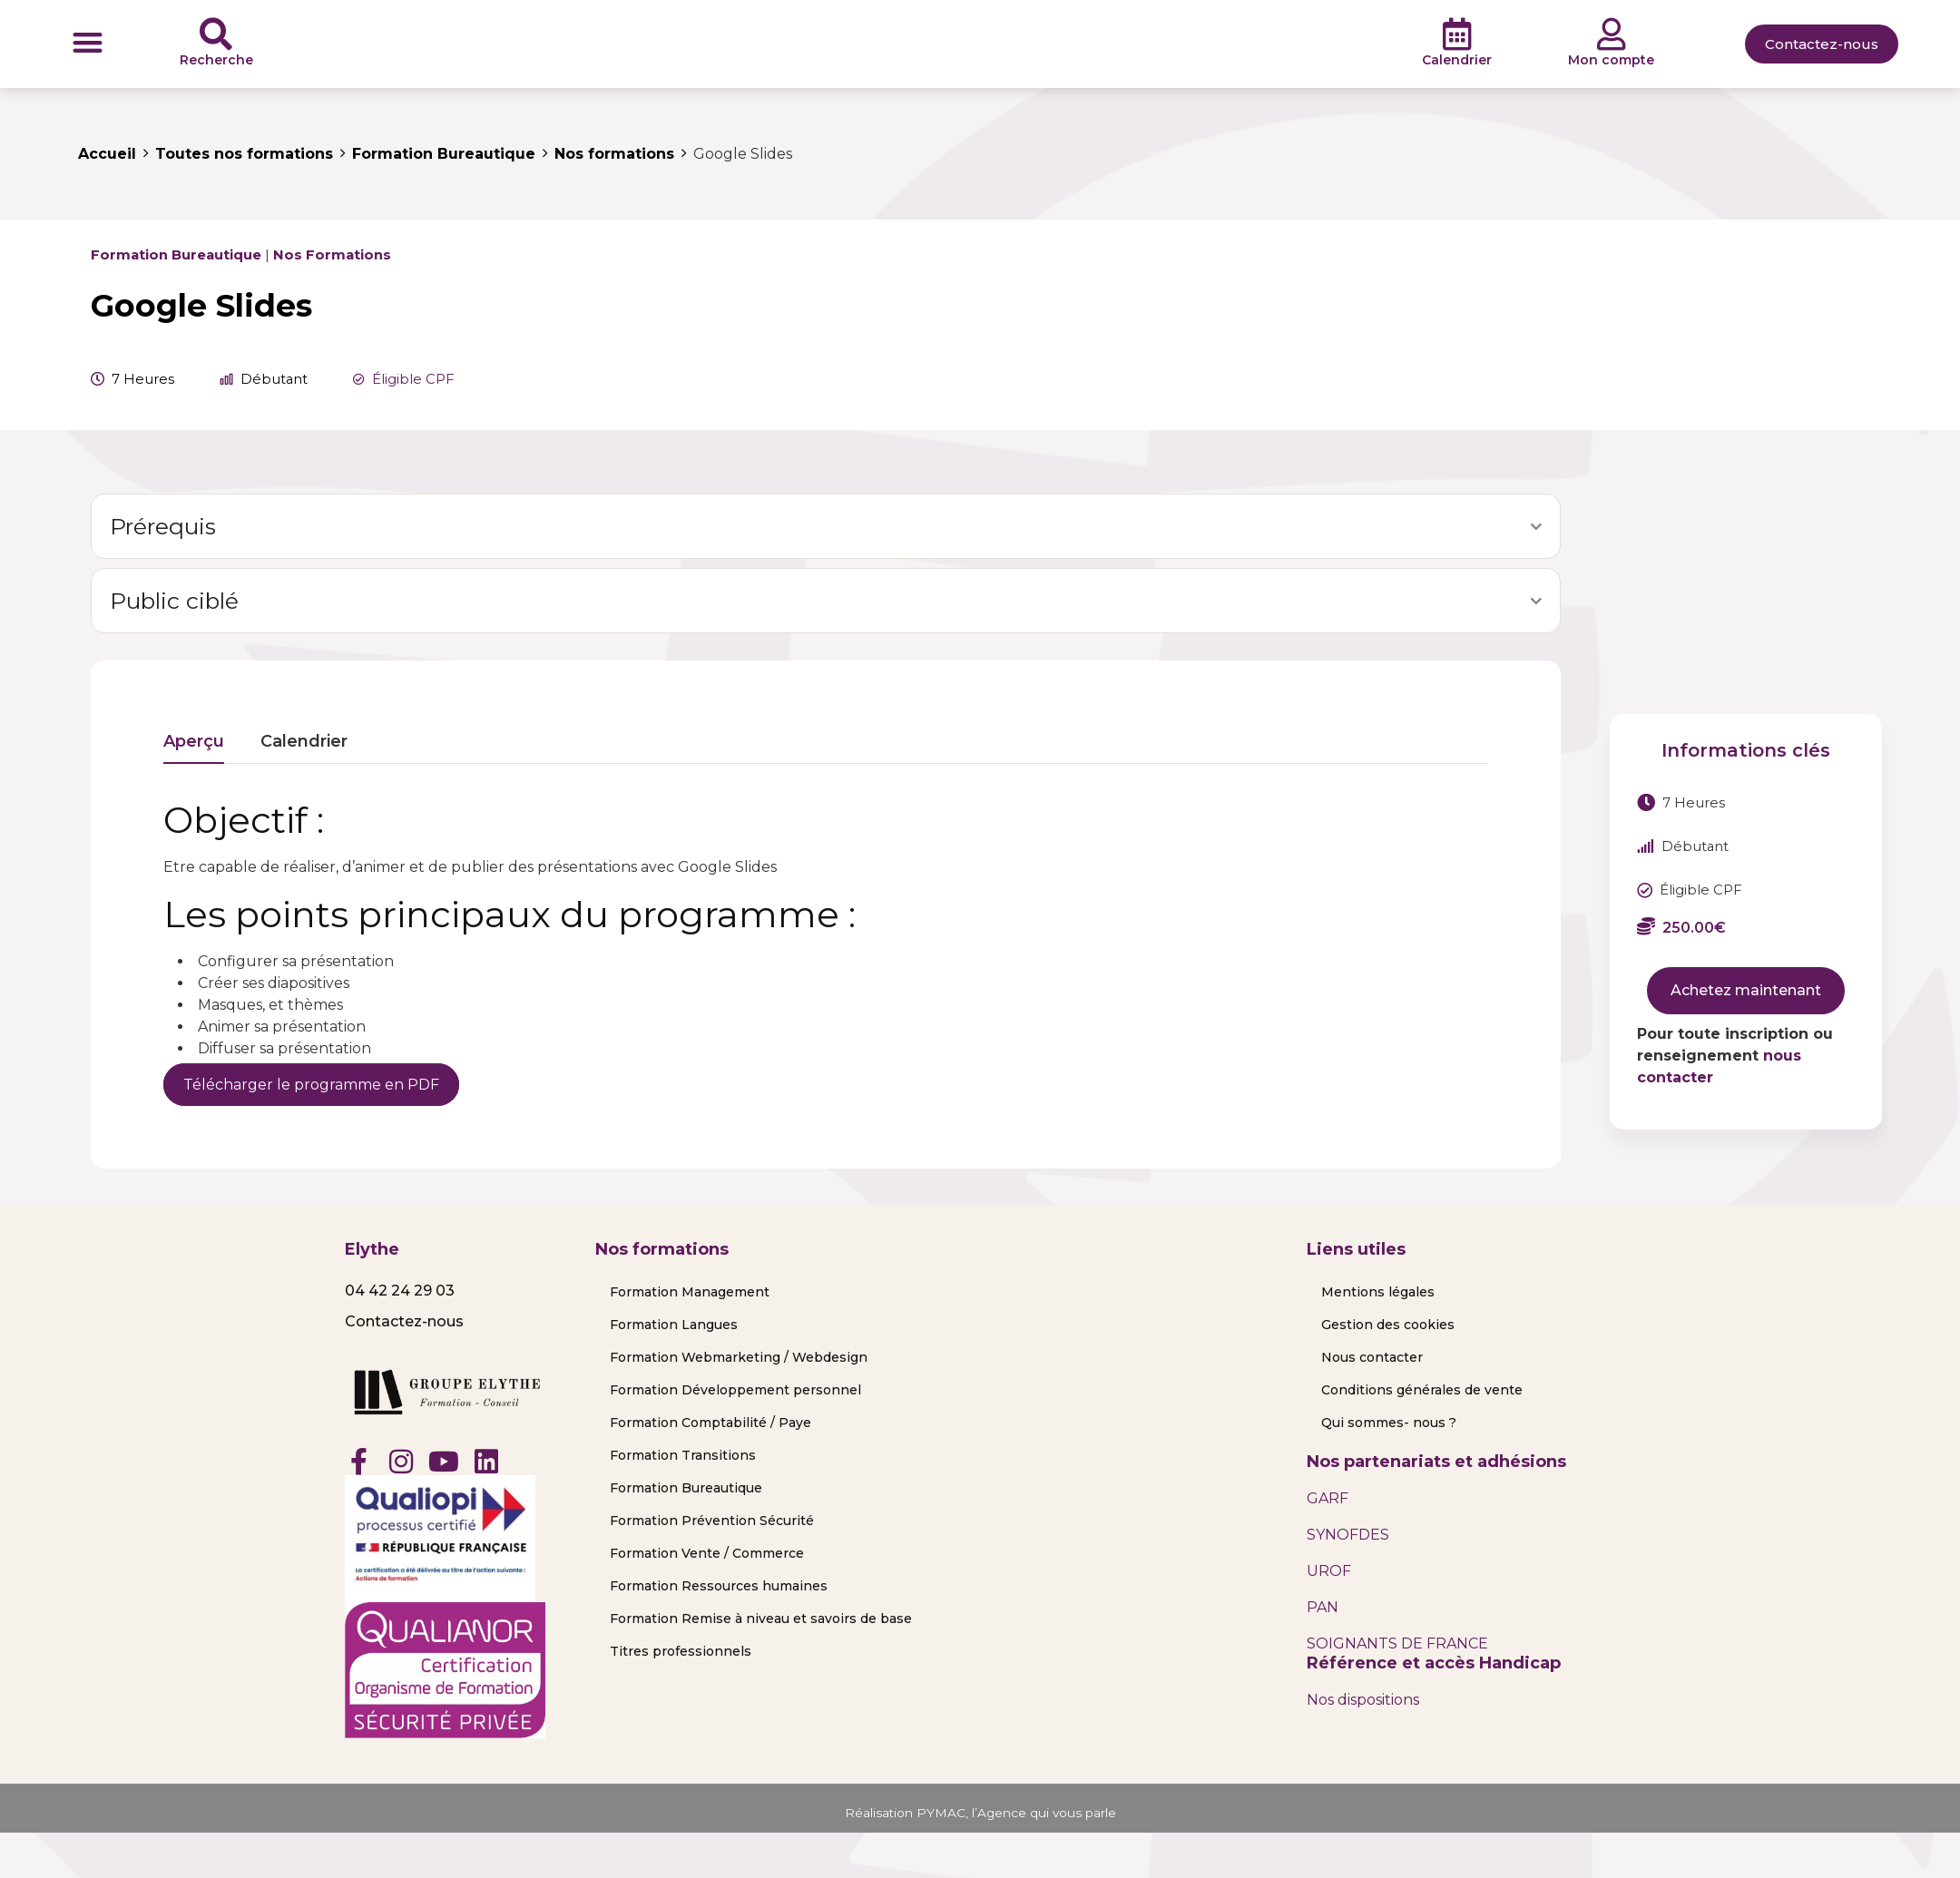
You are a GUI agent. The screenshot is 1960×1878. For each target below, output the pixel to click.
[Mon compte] (1611, 34)
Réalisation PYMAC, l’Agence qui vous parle (980, 1812)
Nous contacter (1372, 1357)
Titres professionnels (680, 1651)
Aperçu (193, 742)
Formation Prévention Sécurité (712, 1520)
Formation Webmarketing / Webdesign (738, 1357)
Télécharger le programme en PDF (311, 1084)
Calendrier (1457, 60)
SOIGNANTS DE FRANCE (1397, 1643)
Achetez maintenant (1746, 990)
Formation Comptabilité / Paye (710, 1422)
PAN (1322, 1607)
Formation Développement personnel (735, 1390)
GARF (1327, 1498)
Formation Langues (674, 1324)
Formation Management (689, 1292)
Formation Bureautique (176, 255)
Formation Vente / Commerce (707, 1553)
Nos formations (332, 255)
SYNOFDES (1348, 1534)
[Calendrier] (1457, 34)
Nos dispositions (1363, 1699)
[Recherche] (216, 34)
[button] (88, 42)
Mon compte (1611, 60)
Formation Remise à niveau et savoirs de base (761, 1618)
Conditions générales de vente (1422, 1390)
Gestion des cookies (1388, 1324)
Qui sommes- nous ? (1388, 1422)
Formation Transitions (683, 1455)
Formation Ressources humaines (719, 1586)
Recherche (216, 60)
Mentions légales (1378, 1292)
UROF (1329, 1571)
